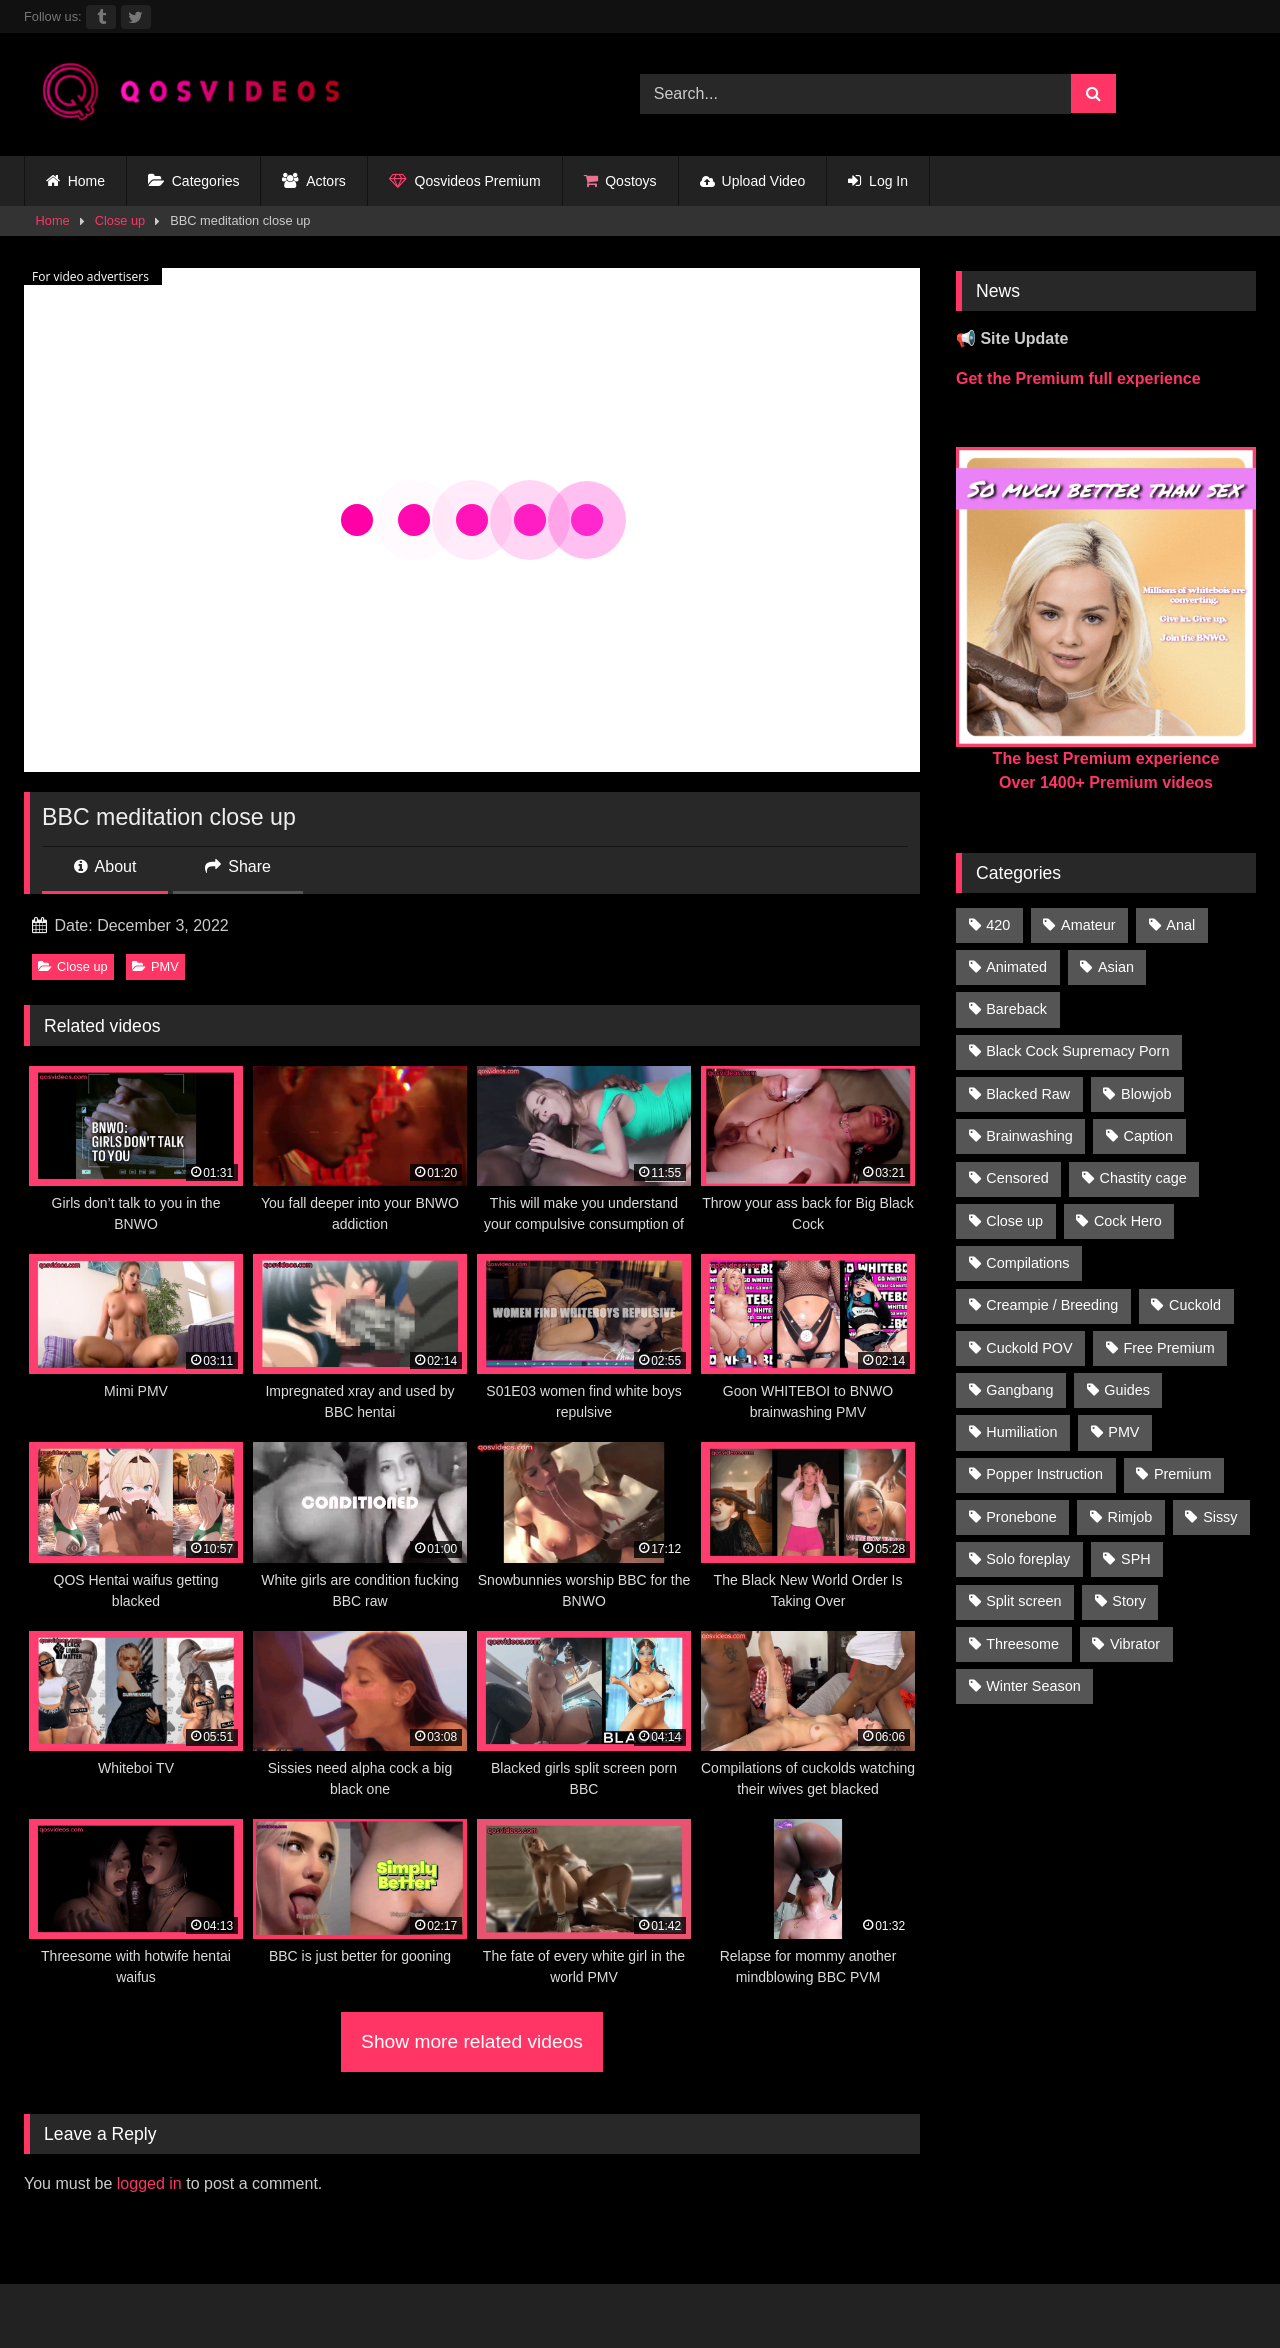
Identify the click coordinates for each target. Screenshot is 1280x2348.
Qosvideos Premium (465, 181)
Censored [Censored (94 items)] (1017, 1178)
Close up (120, 220)
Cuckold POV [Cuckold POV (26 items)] (1029, 1348)
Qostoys (620, 181)
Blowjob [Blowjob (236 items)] (1146, 1094)
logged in (149, 2183)
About (105, 866)
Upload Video (753, 181)
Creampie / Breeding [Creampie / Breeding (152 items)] (1052, 1305)
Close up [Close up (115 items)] (1014, 1221)
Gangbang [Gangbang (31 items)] (1019, 1390)
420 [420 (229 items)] (998, 925)
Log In (878, 181)
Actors (313, 181)
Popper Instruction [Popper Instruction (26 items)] (1044, 1474)
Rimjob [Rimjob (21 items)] (1130, 1517)
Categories (193, 181)
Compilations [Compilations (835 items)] (1027, 1263)
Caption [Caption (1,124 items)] (1149, 1136)
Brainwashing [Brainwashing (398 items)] (1029, 1136)
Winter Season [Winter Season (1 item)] (1033, 1686)
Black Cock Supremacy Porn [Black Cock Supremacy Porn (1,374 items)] (1077, 1051)
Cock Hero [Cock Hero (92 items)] (1128, 1221)
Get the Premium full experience (1078, 378)
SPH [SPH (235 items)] (1136, 1559)
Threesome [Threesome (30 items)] (1022, 1644)
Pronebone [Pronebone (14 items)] (1021, 1517)
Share (238, 866)
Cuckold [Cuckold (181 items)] (1195, 1305)
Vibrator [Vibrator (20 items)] (1135, 1644)
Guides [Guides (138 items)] (1127, 1390)
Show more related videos (472, 2041)
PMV (155, 966)
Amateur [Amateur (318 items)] (1088, 925)
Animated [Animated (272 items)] (1016, 967)
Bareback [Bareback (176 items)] (1016, 1009)
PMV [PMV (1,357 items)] (1123, 1432)
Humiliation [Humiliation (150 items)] (1021, 1432)
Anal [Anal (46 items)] (1180, 925)
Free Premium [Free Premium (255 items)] (1168, 1348)
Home (75, 181)
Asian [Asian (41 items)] (1116, 967)
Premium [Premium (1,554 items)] (1183, 1474)
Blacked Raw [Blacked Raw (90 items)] (1028, 1094)
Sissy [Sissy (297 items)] (1220, 1517)
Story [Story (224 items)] (1129, 1601)
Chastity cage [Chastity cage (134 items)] (1143, 1178)
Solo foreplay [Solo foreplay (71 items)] (1028, 1559)
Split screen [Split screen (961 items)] (1023, 1601)
